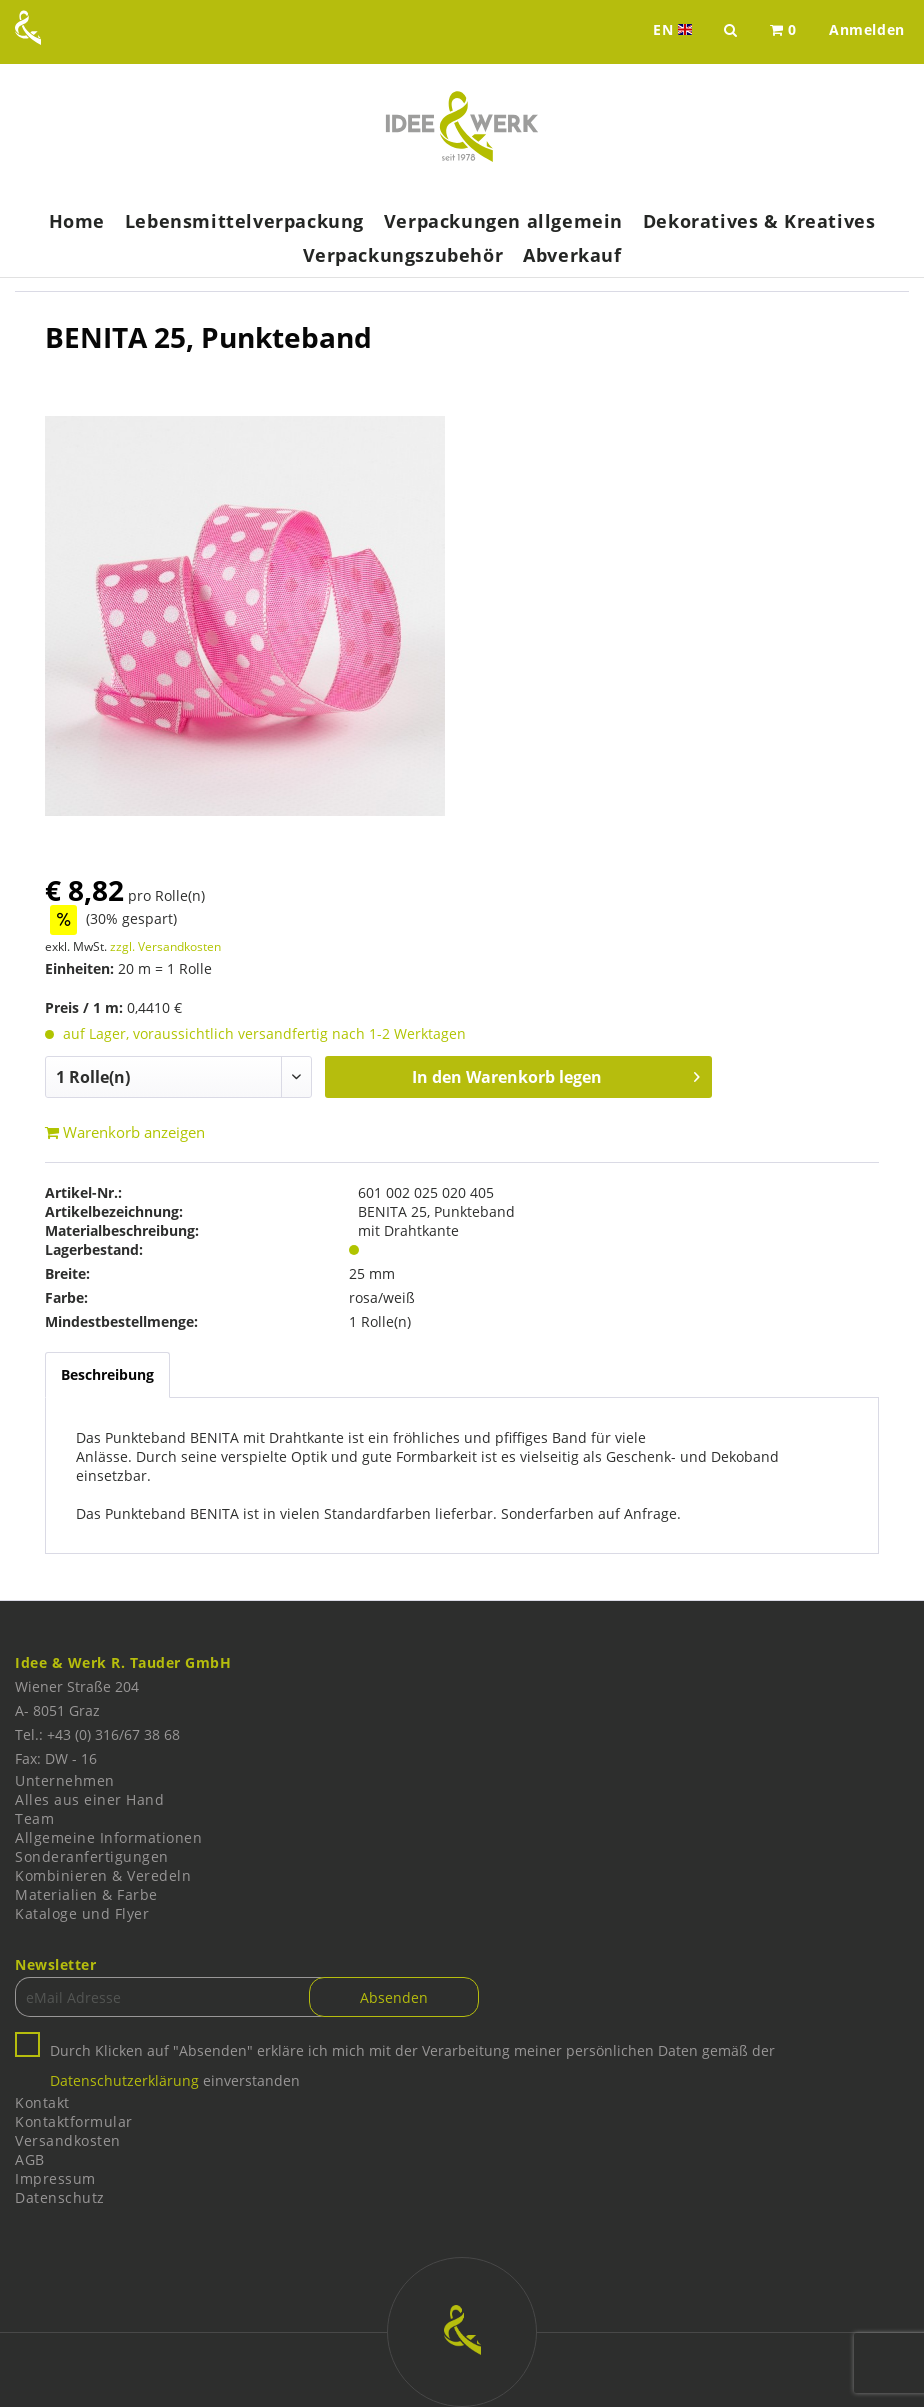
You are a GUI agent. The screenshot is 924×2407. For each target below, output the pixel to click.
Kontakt (42, 2102)
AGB (30, 2159)
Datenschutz (60, 2197)
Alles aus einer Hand (89, 1799)
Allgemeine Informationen (108, 1837)
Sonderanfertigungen (92, 1856)
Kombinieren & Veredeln (103, 1875)
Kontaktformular (74, 2121)
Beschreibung (107, 1374)
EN (674, 30)
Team (34, 1818)
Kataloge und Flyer (82, 1913)
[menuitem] (783, 30)
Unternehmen (65, 1780)
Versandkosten (68, 2140)
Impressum (55, 2178)
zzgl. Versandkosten (165, 946)
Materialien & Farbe (86, 1894)
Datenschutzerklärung (124, 2080)
